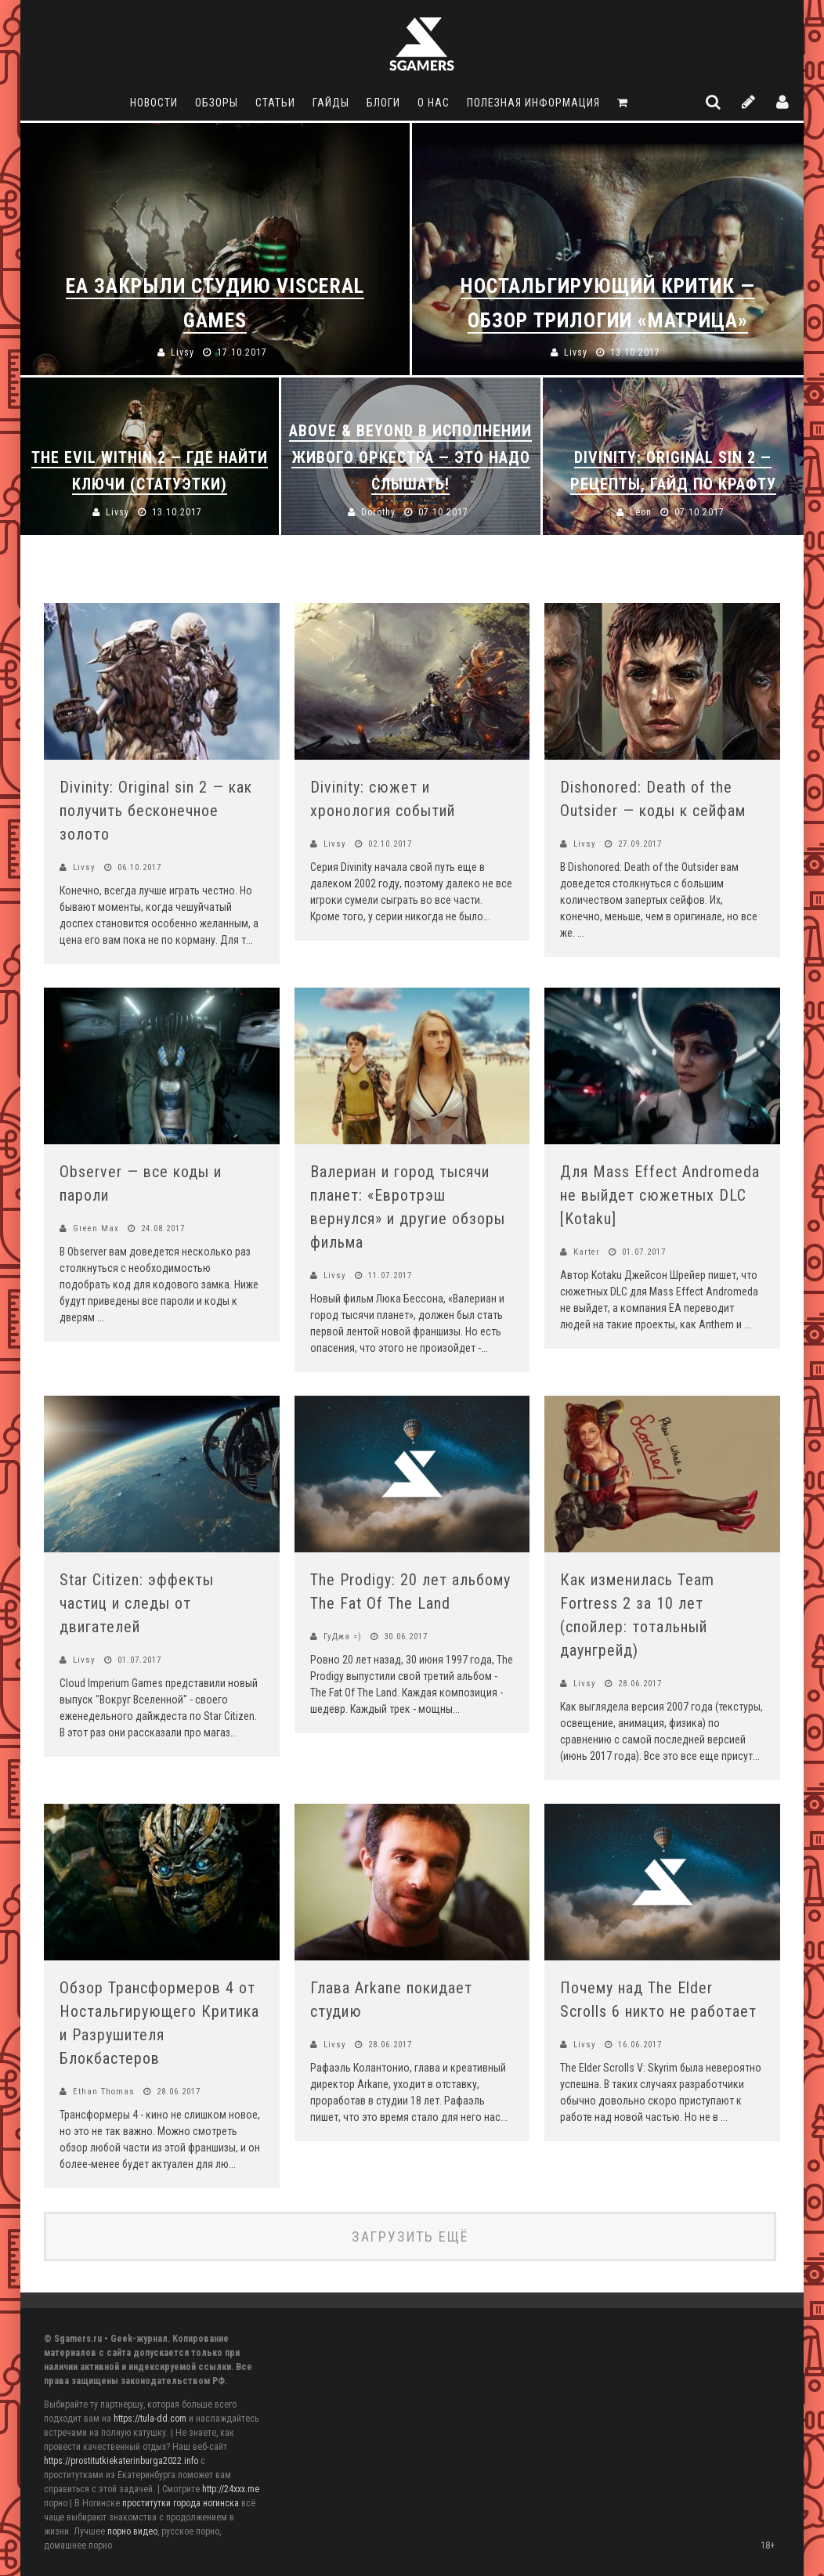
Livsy (84, 867)
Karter (586, 1252)
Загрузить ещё (410, 2236)
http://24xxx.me (230, 2489)
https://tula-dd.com (150, 2418)
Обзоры (216, 102)
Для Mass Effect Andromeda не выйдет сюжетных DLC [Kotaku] (660, 1195)
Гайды (331, 102)
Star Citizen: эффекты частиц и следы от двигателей (137, 1603)
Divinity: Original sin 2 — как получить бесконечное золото (156, 811)
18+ (768, 2545)
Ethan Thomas (104, 2091)
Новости (154, 102)
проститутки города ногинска (180, 2503)
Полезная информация (533, 102)
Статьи (275, 102)
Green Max (96, 1228)
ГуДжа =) (342, 1636)
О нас (433, 102)
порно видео (132, 2531)
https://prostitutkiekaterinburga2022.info (121, 2460)
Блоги (383, 102)
